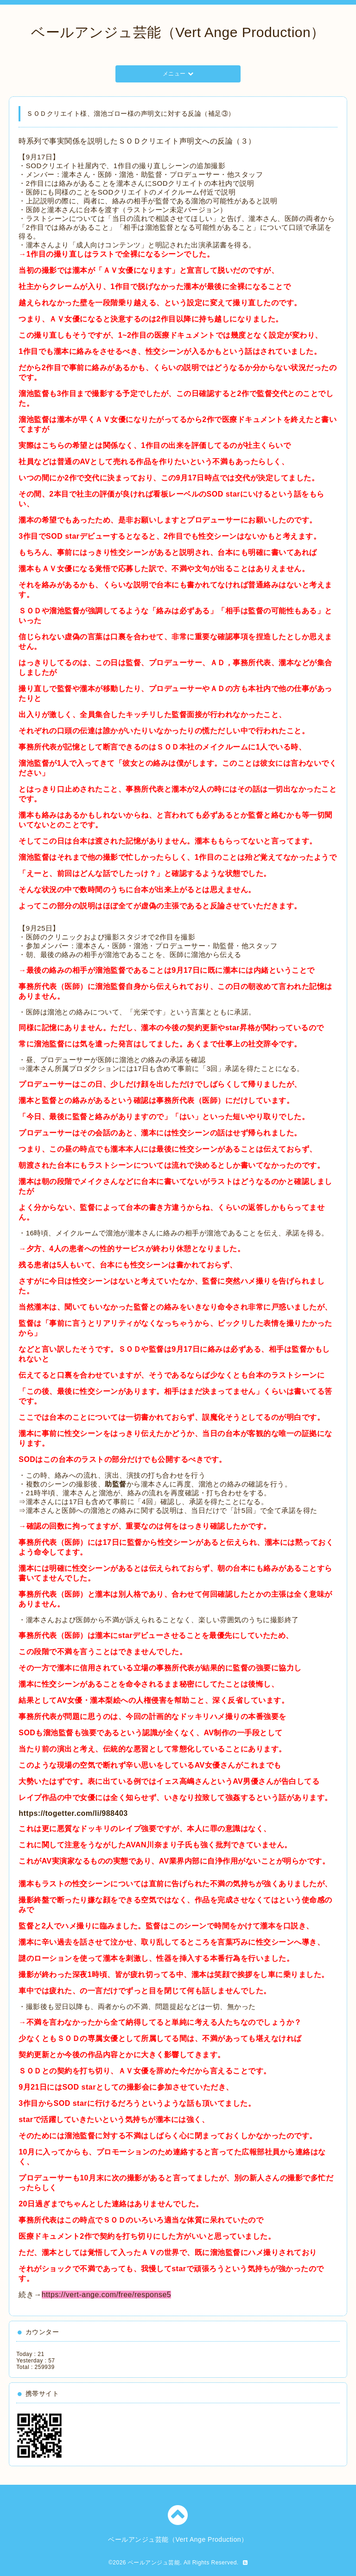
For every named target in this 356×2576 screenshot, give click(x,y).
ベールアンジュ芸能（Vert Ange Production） (177, 32)
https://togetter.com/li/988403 (73, 1813)
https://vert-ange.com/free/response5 (106, 2295)
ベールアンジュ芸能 (154, 2562)
